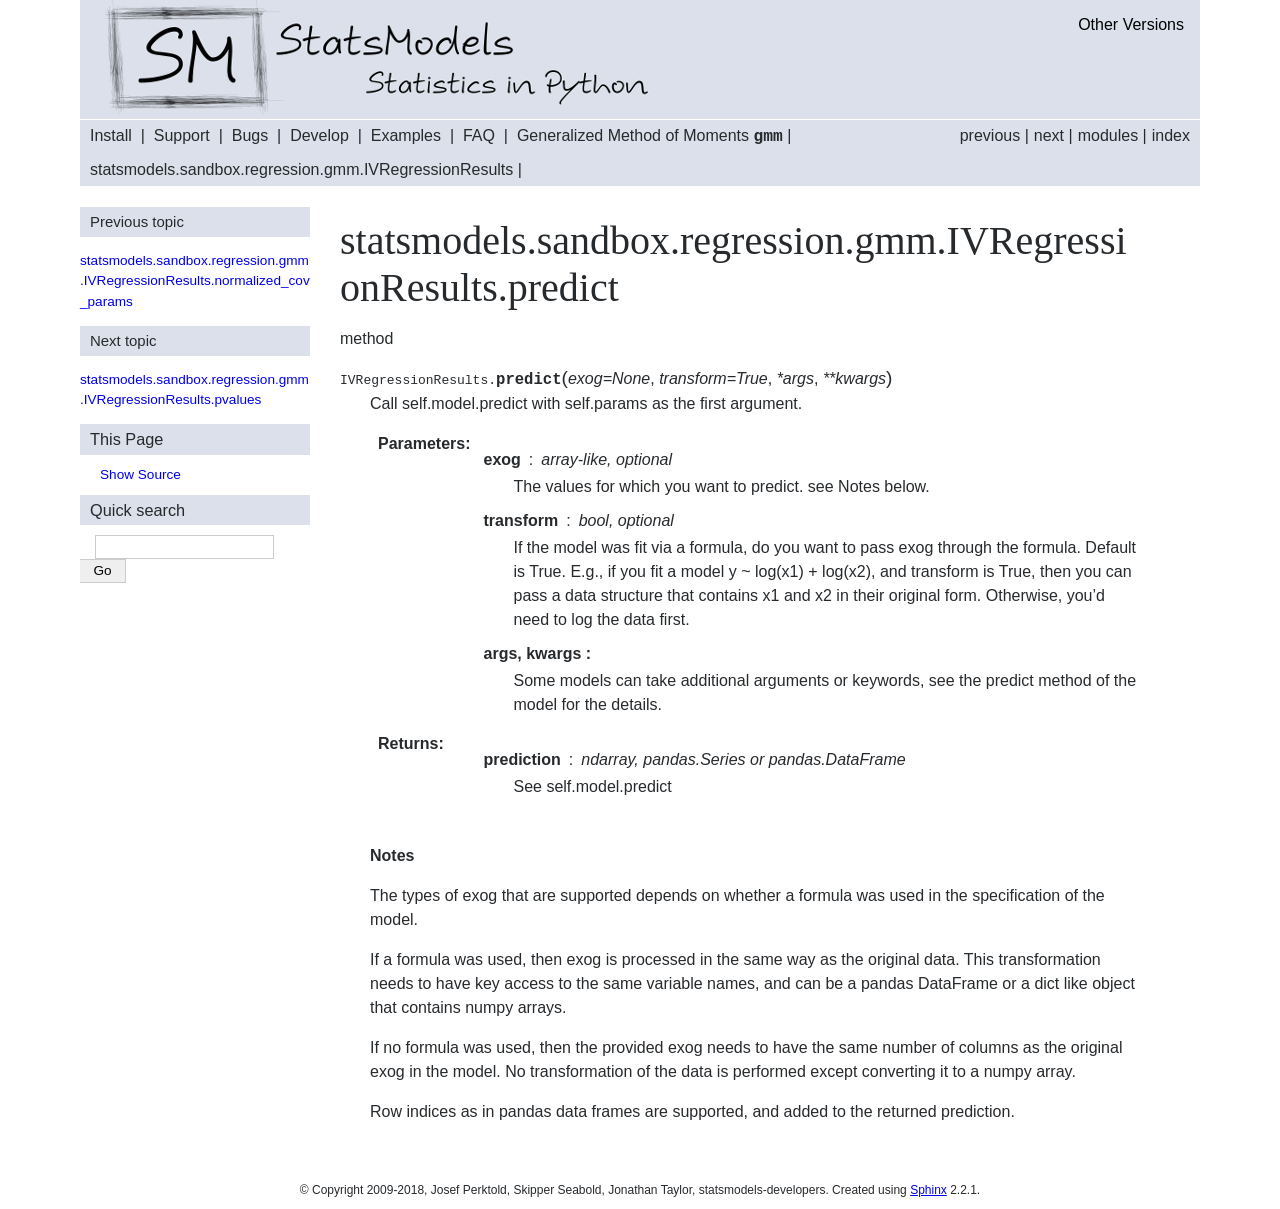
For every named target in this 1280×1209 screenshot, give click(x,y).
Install (111, 136)
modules (1108, 135)
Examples (406, 136)
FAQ (479, 136)
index (1171, 135)
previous (990, 135)
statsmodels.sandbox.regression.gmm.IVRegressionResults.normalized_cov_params (195, 280)
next (1049, 135)
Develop (319, 136)
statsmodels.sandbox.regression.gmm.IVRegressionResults (301, 168)
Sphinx (928, 1189)
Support (182, 136)
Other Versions (1131, 24)
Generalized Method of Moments (650, 136)
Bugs (250, 136)
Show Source (140, 473)
